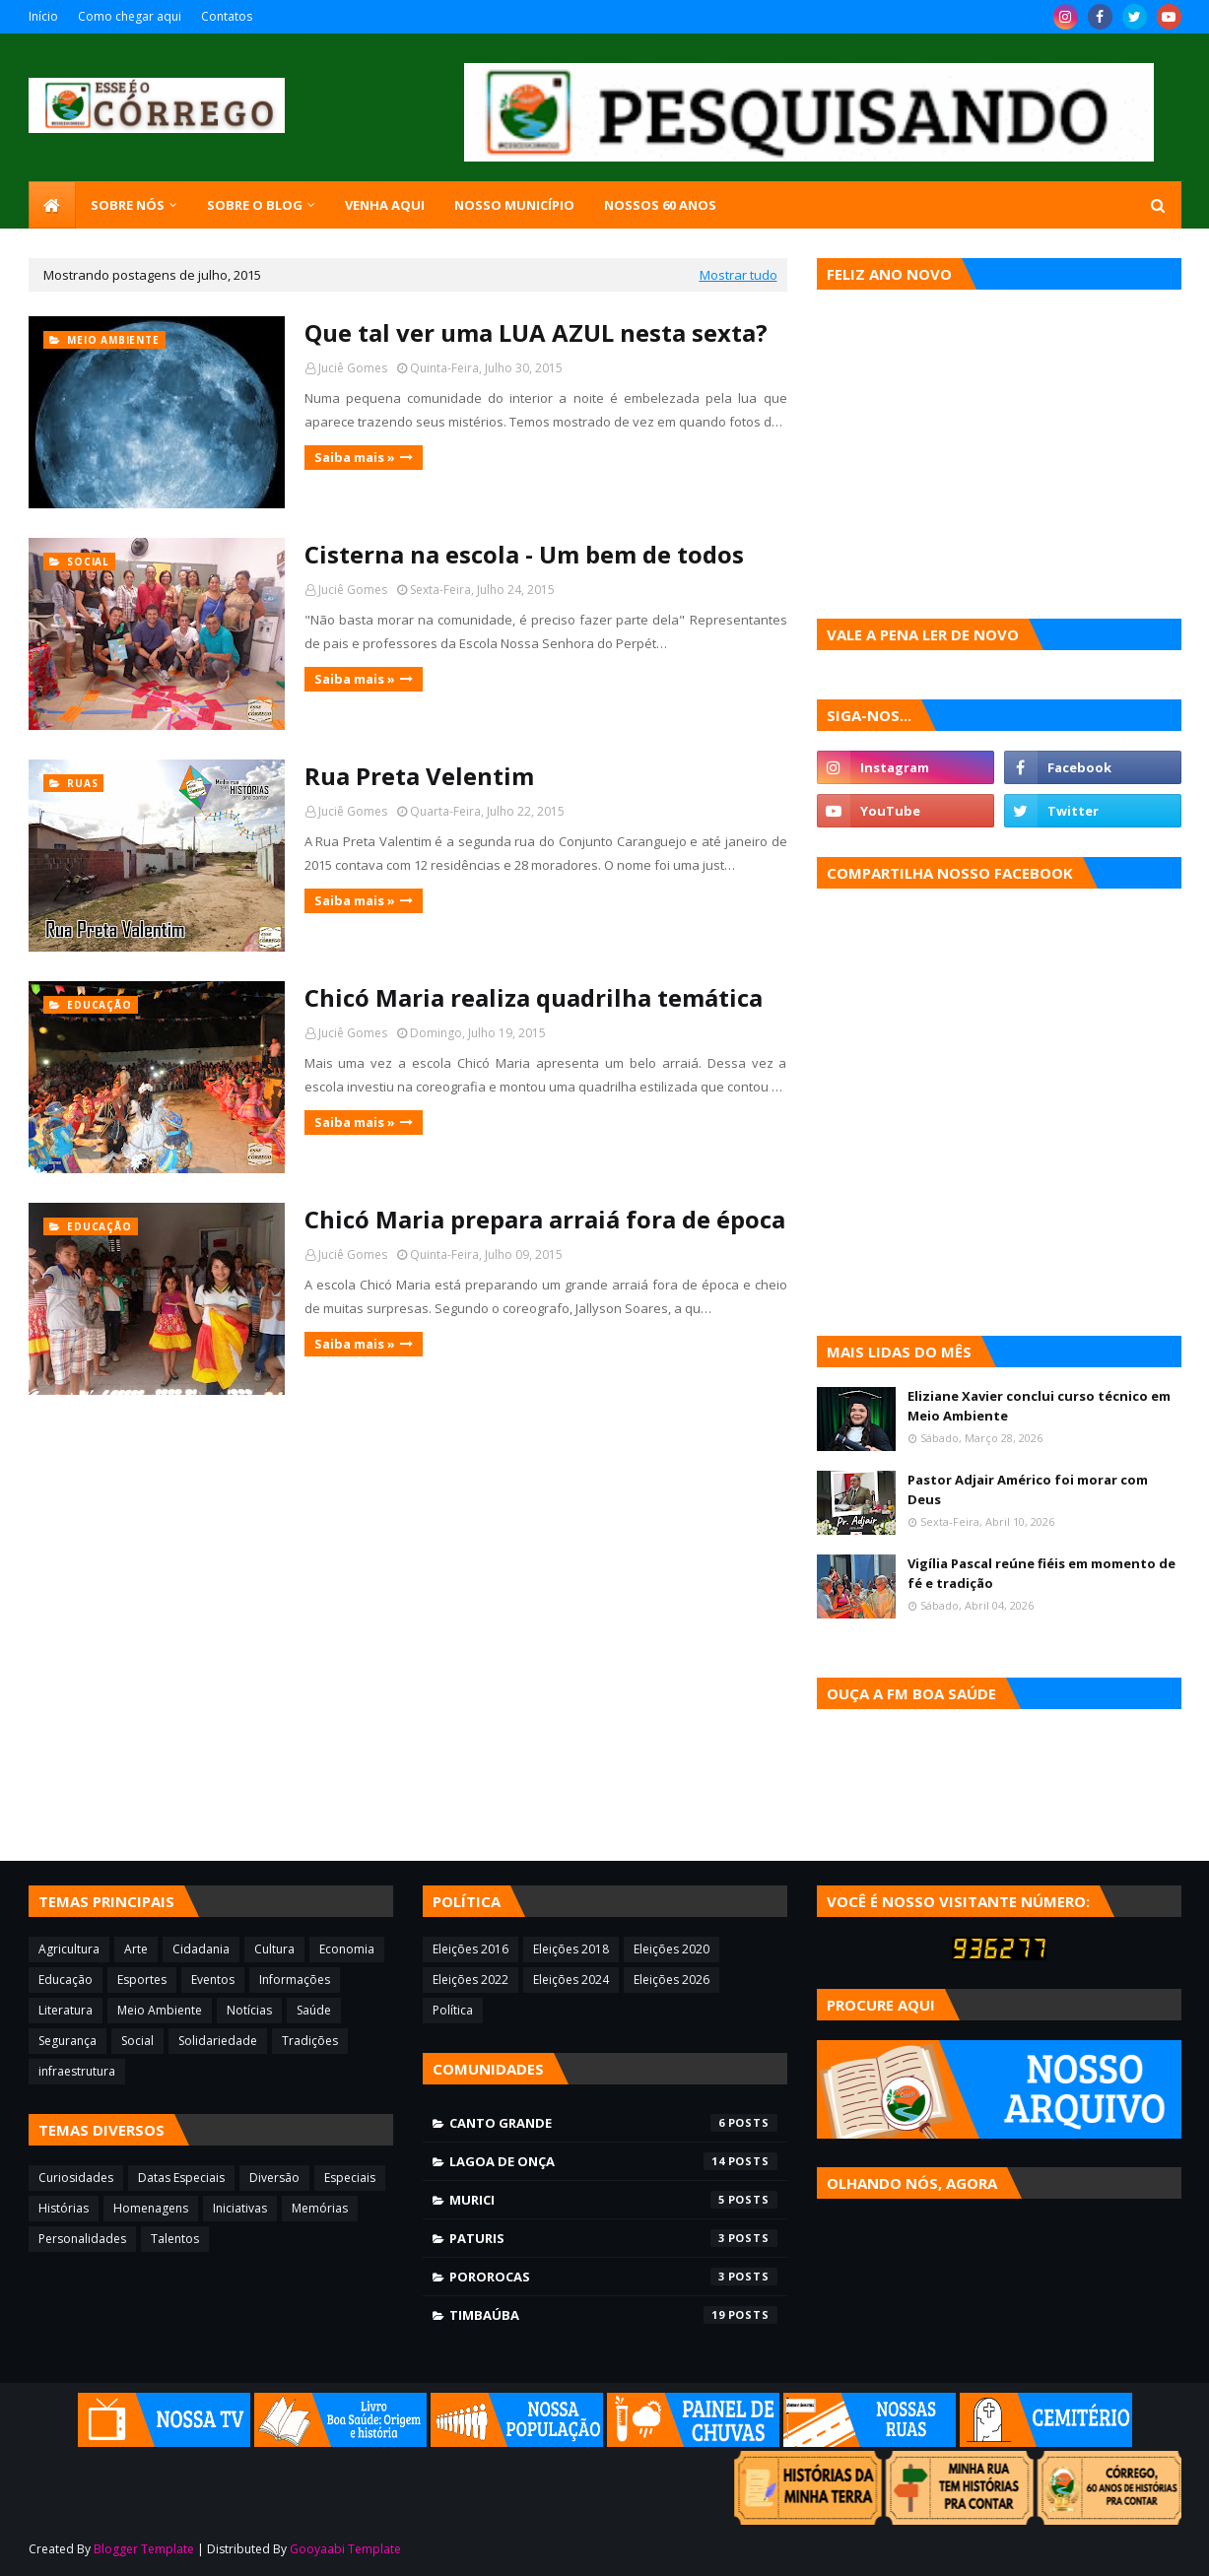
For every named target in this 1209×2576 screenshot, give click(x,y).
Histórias (63, 2208)
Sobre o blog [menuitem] (254, 205)
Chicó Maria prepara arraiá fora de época (544, 1219)
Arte (136, 1949)
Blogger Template (144, 2549)
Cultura (274, 1949)
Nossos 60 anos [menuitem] (660, 205)
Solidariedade (217, 2040)
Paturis (613, 2238)
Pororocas (613, 2276)
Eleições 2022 (470, 1979)
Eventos (213, 1979)
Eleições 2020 (671, 1949)
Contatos (226, 16)
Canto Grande (613, 2123)
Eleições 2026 (671, 1979)
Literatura (65, 2010)
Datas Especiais (181, 2177)
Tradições (310, 2040)
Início (43, 16)
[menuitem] (52, 205)
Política (453, 2010)
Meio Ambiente (159, 2010)
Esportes (142, 1979)
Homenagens (150, 2208)
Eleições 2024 (571, 1979)
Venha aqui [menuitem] (385, 205)
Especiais (349, 2177)
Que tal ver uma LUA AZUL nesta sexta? (536, 332)
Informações (294, 1979)
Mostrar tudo (738, 275)
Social (137, 2040)
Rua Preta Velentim (419, 776)
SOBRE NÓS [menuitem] (128, 205)
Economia (346, 1949)
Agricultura (69, 1949)
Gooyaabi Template (345, 2549)
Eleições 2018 (571, 1949)
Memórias (320, 2208)
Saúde (314, 2010)
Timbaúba (613, 2315)
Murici (613, 2200)
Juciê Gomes (352, 368)
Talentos (175, 2238)
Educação (65, 1979)
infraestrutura (76, 2071)
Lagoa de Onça (613, 2161)
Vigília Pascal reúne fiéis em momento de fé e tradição (1041, 1573)
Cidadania (201, 1949)
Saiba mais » (354, 457)
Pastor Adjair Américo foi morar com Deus (1027, 1489)
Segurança (67, 2040)
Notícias (249, 2010)
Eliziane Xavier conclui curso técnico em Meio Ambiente (1039, 1405)
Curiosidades (75, 2177)
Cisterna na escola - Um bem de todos (524, 554)
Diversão (274, 2177)
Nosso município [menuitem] (514, 205)
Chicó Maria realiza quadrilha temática (533, 997)
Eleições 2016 (470, 1949)
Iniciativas (240, 2208)
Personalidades (82, 2238)
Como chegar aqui (129, 16)
